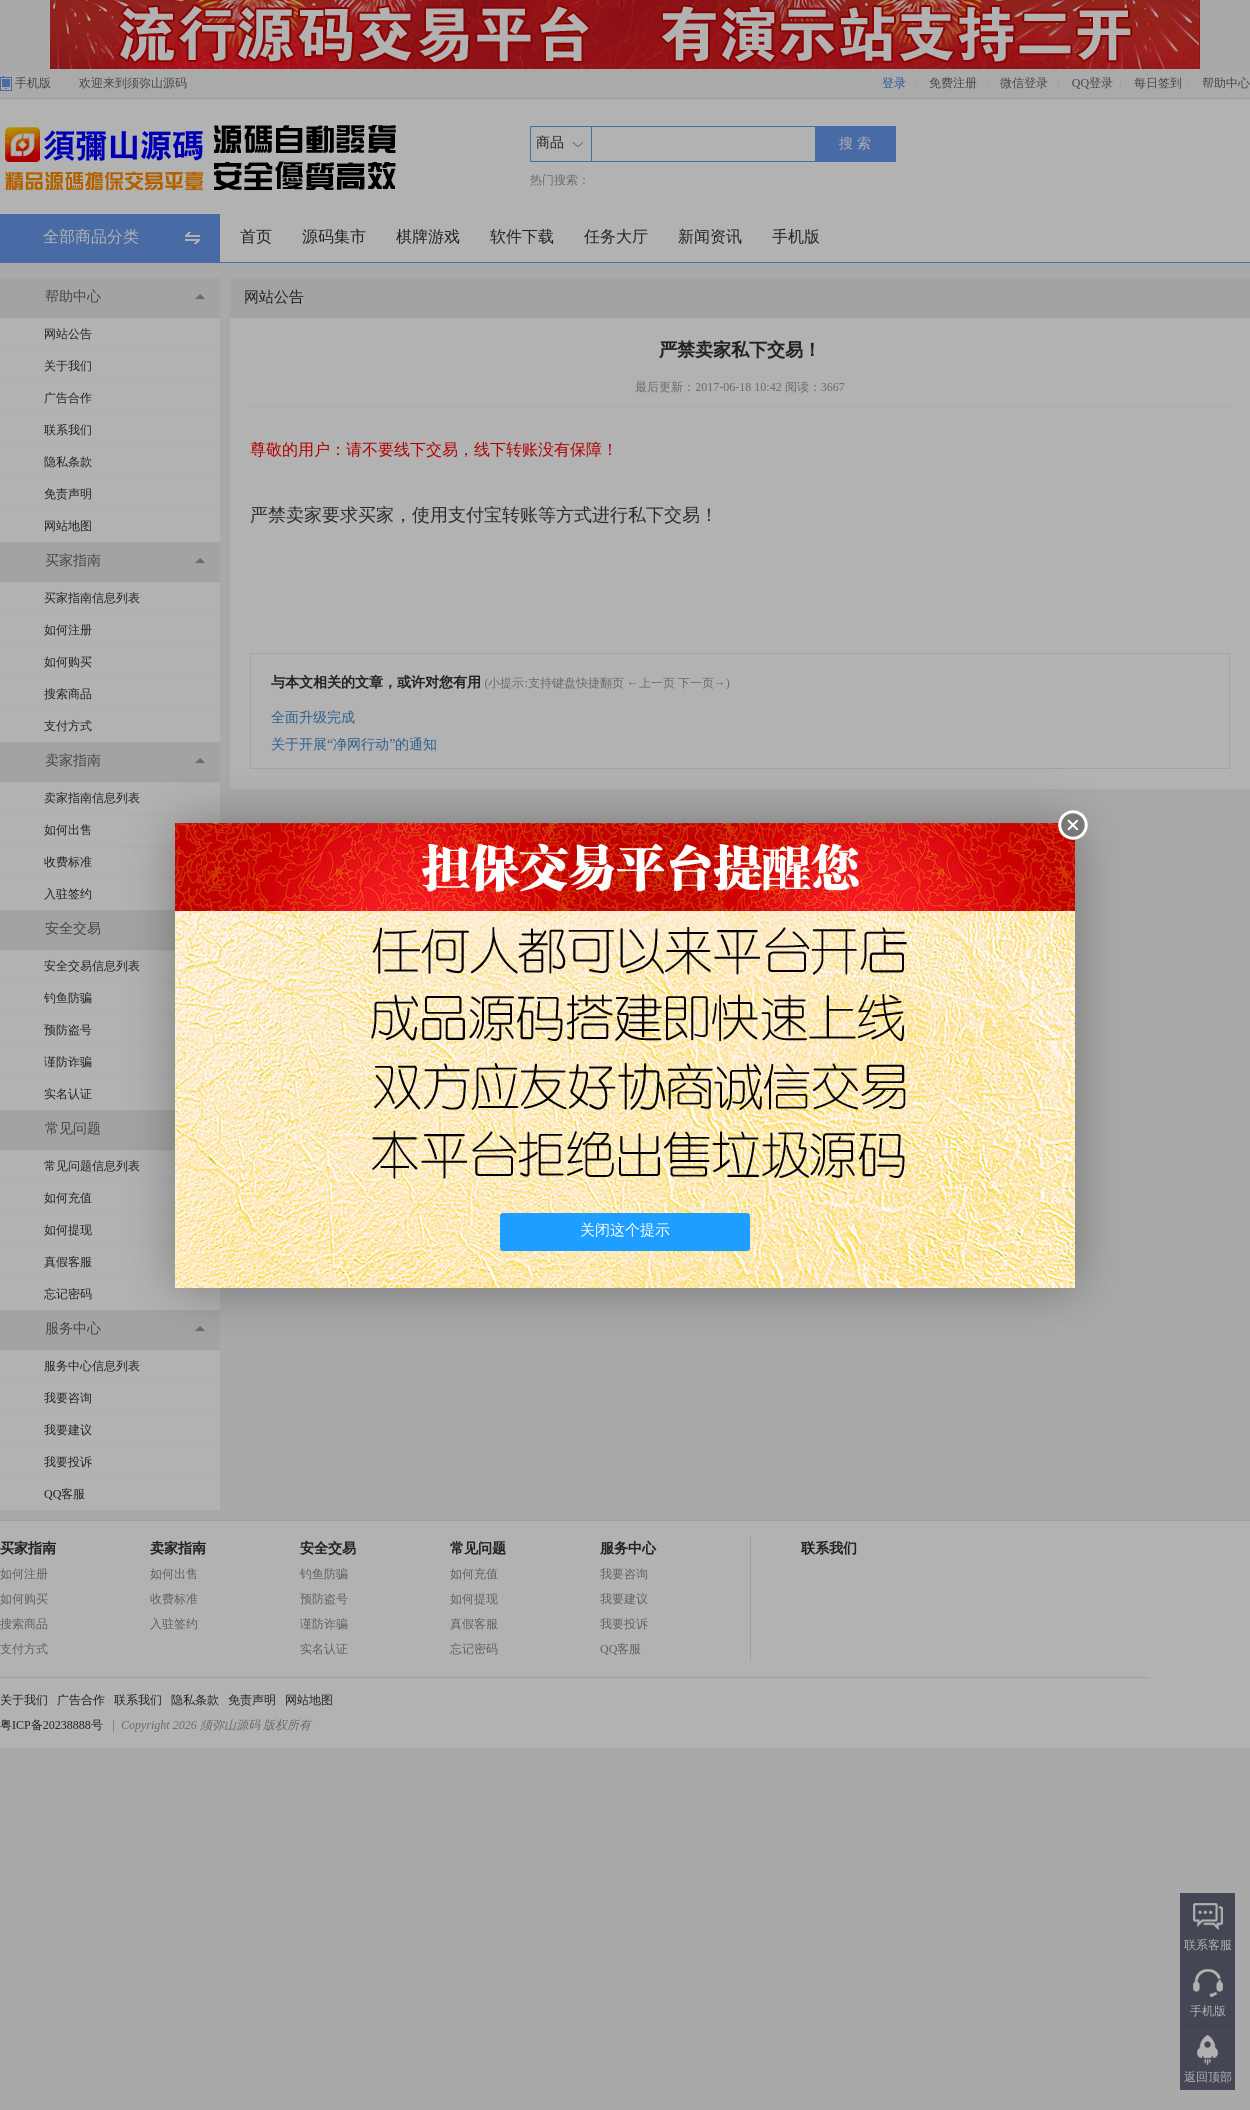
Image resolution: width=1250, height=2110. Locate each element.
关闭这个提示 (625, 1230)
